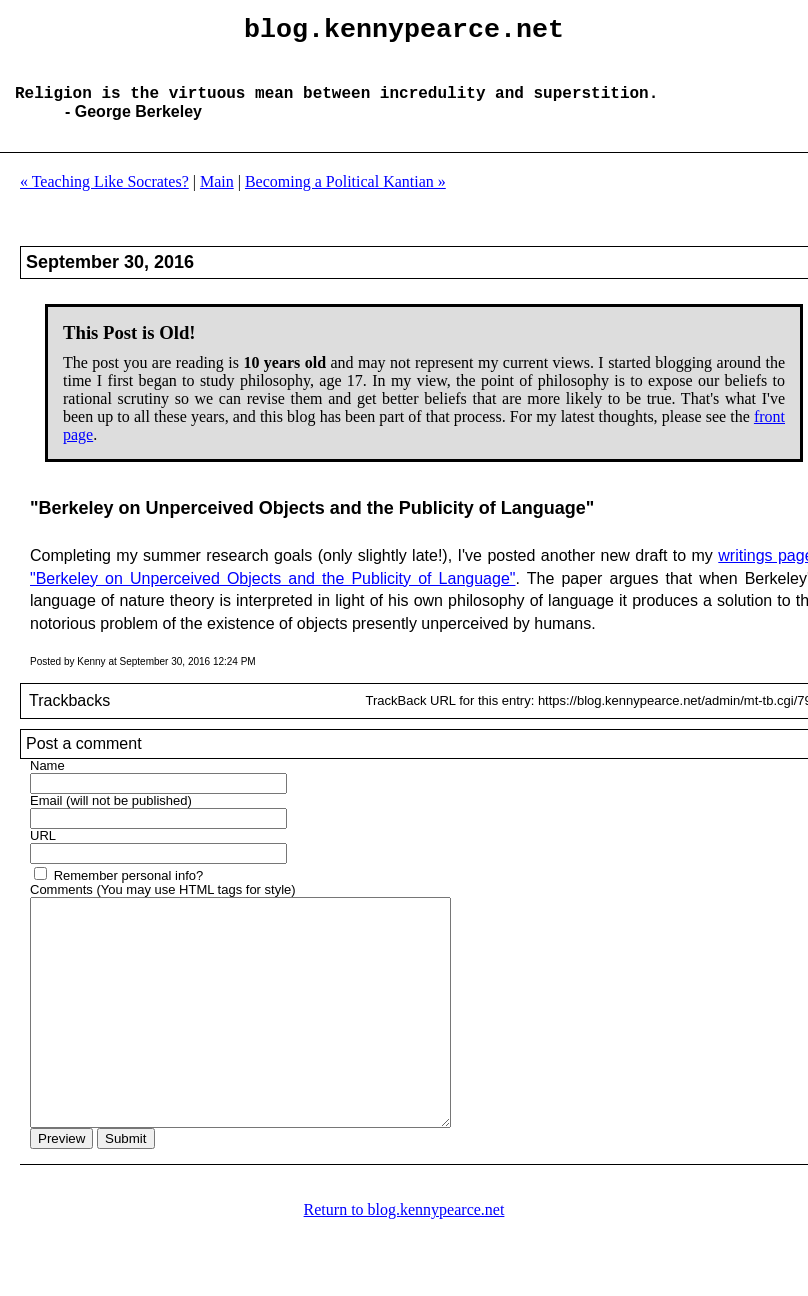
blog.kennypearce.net (404, 33)
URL (43, 851)
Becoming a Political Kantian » (345, 197)
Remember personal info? (129, 891)
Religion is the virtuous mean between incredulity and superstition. (336, 108)
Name (47, 781)
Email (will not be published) (111, 816)
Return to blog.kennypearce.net (404, 1270)
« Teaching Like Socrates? (104, 197)
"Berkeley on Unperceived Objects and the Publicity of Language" (272, 594)
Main (217, 197)
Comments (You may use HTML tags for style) (163, 905)
